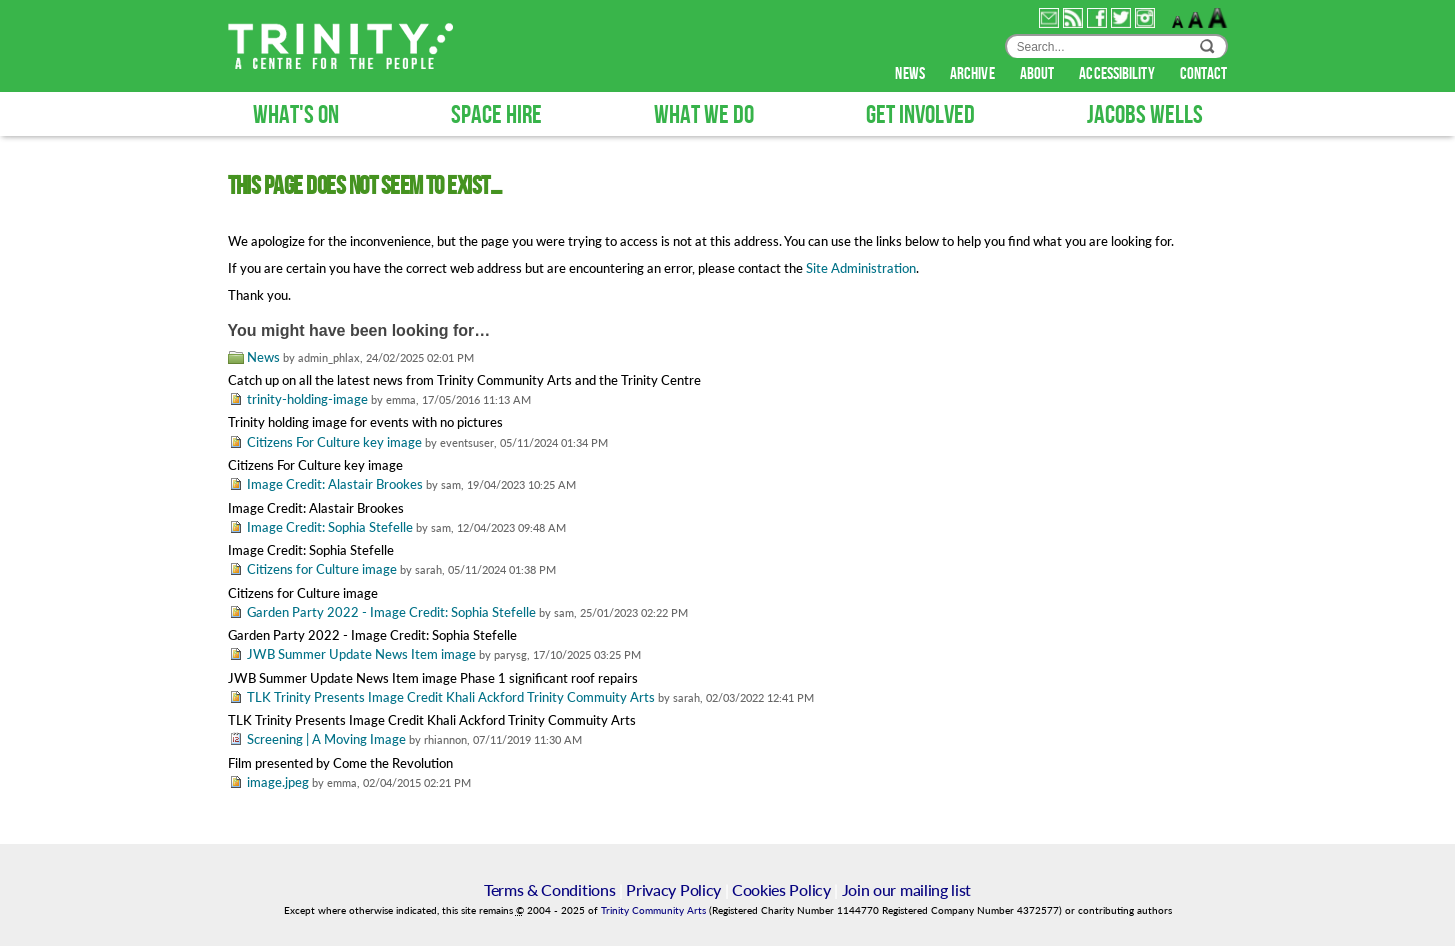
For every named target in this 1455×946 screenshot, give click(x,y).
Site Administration (861, 268)
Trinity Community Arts (655, 910)
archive (974, 74)
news (911, 74)
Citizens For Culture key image (334, 442)
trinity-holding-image (307, 399)
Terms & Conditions (549, 889)
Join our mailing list (906, 889)
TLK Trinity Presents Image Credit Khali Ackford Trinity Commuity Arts (451, 697)
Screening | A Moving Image (326, 739)
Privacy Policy (673, 889)
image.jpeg (278, 782)
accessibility (1118, 74)
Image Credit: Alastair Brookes (335, 484)
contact (1204, 74)
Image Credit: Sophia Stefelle (330, 527)
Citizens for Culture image (322, 569)
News (263, 357)
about (1039, 74)
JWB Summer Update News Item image (361, 654)
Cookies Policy (781, 889)
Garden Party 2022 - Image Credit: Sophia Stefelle (391, 612)
